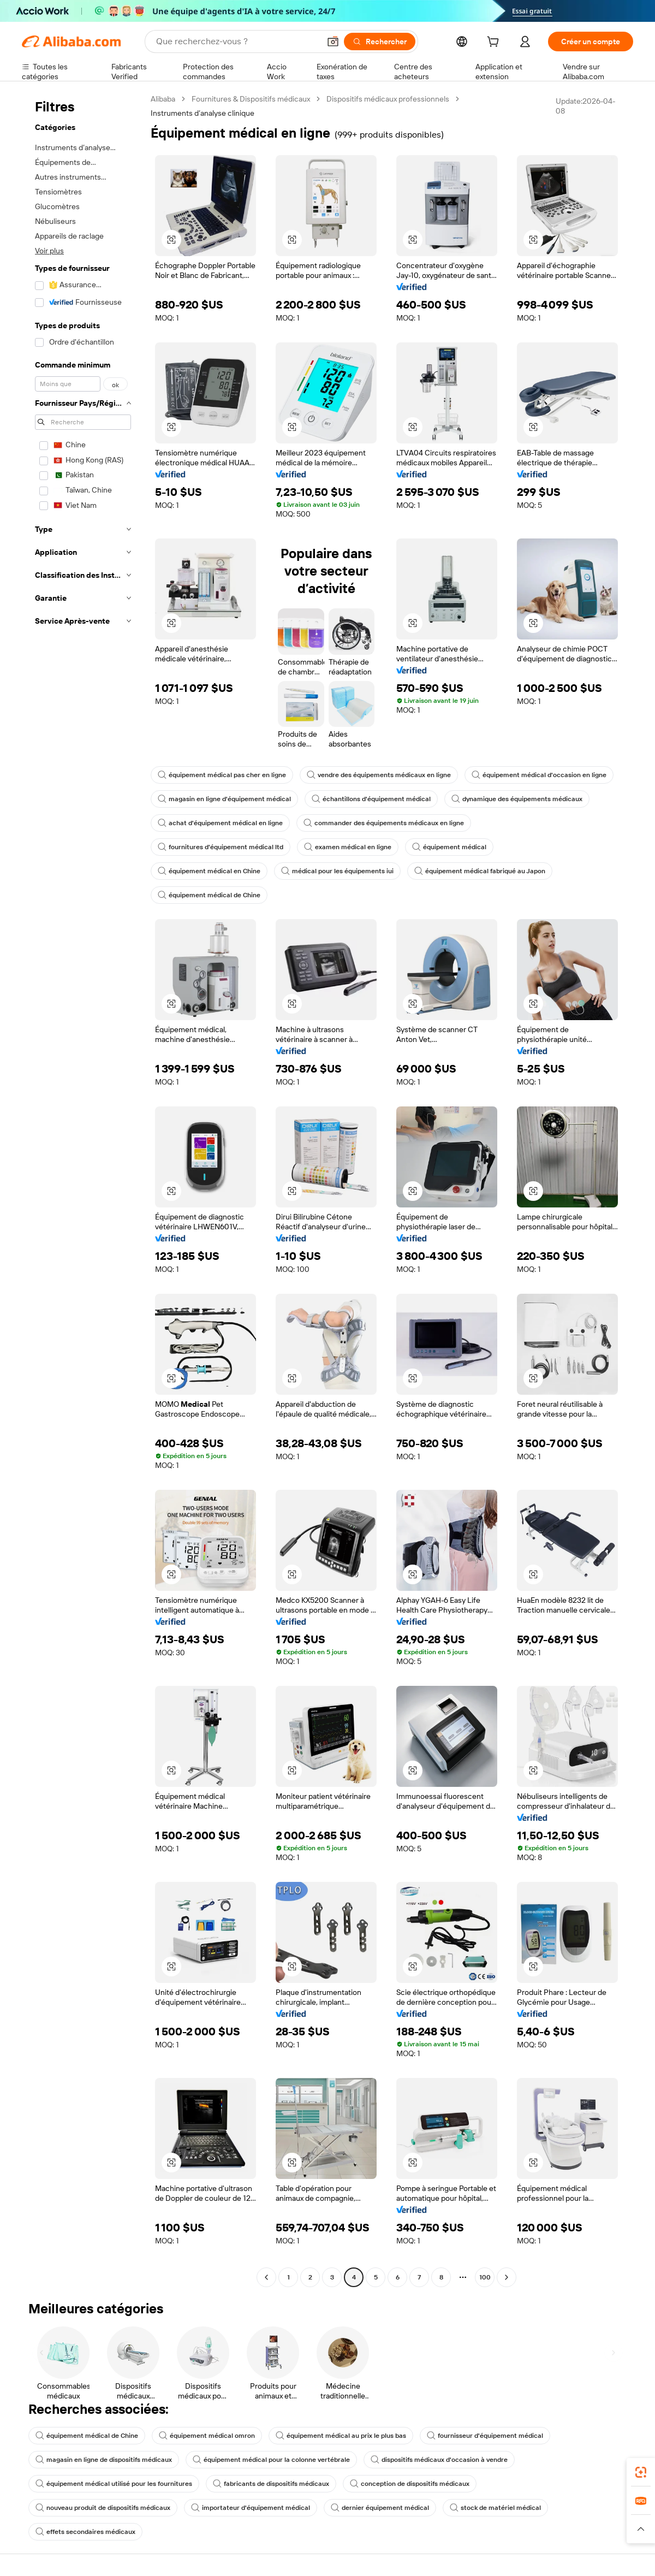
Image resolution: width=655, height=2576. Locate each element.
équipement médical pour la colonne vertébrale (271, 2459)
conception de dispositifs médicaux (409, 2483)
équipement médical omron (207, 2435)
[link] (641, 2472)
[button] (333, 41)
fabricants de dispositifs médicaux (271, 2483)
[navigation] (83, 1189)
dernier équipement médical (380, 2507)
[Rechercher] (379, 41)
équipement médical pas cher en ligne (222, 775)
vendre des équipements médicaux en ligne (379, 775)
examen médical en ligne (347, 847)
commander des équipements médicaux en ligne (383, 823)
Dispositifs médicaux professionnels (387, 98)
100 (485, 2277)
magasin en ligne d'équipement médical (224, 799)
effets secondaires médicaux (85, 2531)
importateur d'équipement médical (250, 2507)
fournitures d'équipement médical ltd (220, 847)
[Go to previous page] (266, 2277)
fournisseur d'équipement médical (485, 2435)
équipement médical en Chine (209, 871)
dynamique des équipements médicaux (516, 799)
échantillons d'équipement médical (371, 799)
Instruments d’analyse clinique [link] (202, 113)
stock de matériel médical (495, 2507)
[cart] (495, 43)
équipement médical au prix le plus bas (341, 2435)
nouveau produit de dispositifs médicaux (102, 2507)
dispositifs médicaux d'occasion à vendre (439, 2459)
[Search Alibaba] (237, 41)
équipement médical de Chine (209, 895)
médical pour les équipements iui (337, 871)
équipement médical (449, 847)
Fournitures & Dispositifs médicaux (251, 98)
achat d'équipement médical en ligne (220, 823)
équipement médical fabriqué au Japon (479, 871)
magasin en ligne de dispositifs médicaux (103, 2459)
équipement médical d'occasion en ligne (539, 775)
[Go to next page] (506, 2277)
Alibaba (163, 98)
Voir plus (49, 250)
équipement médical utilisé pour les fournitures (113, 2483)
